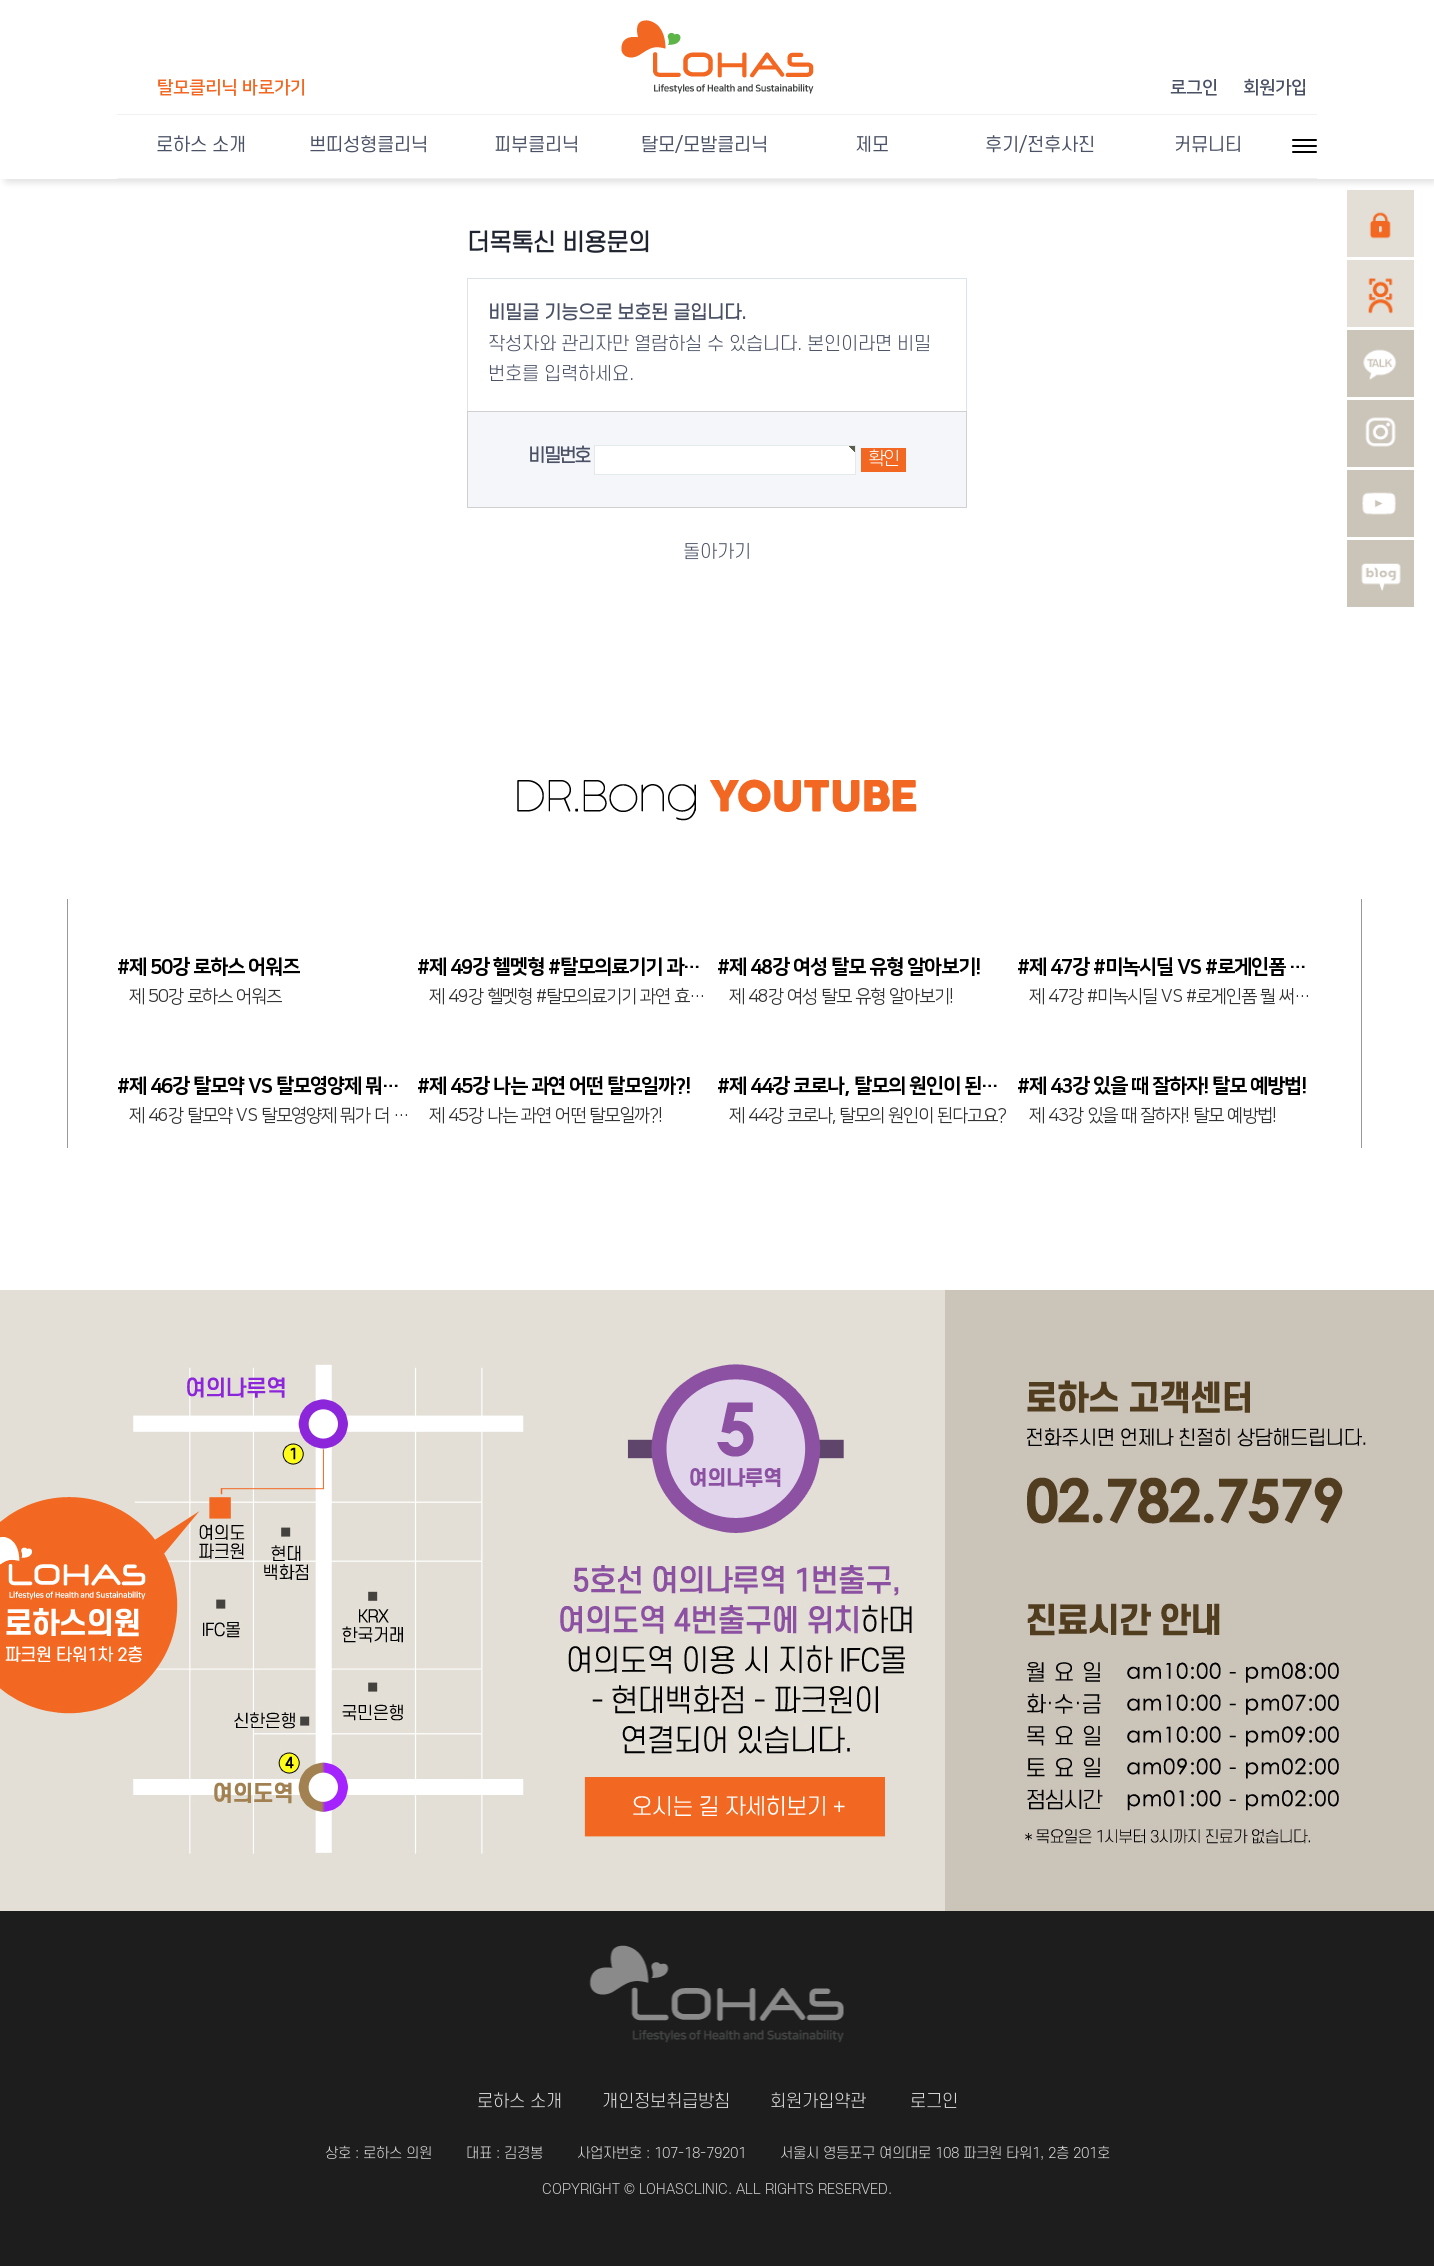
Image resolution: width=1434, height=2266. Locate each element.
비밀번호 (558, 456)
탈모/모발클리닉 (704, 145)
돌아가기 (717, 552)
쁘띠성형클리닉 (368, 145)
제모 (872, 145)
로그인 (1194, 88)
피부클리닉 (536, 145)
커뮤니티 (1208, 145)
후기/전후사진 (1040, 145)
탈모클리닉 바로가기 (231, 88)
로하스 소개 (201, 145)
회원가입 (1275, 88)
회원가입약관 (818, 2101)
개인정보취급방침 (666, 2101)
